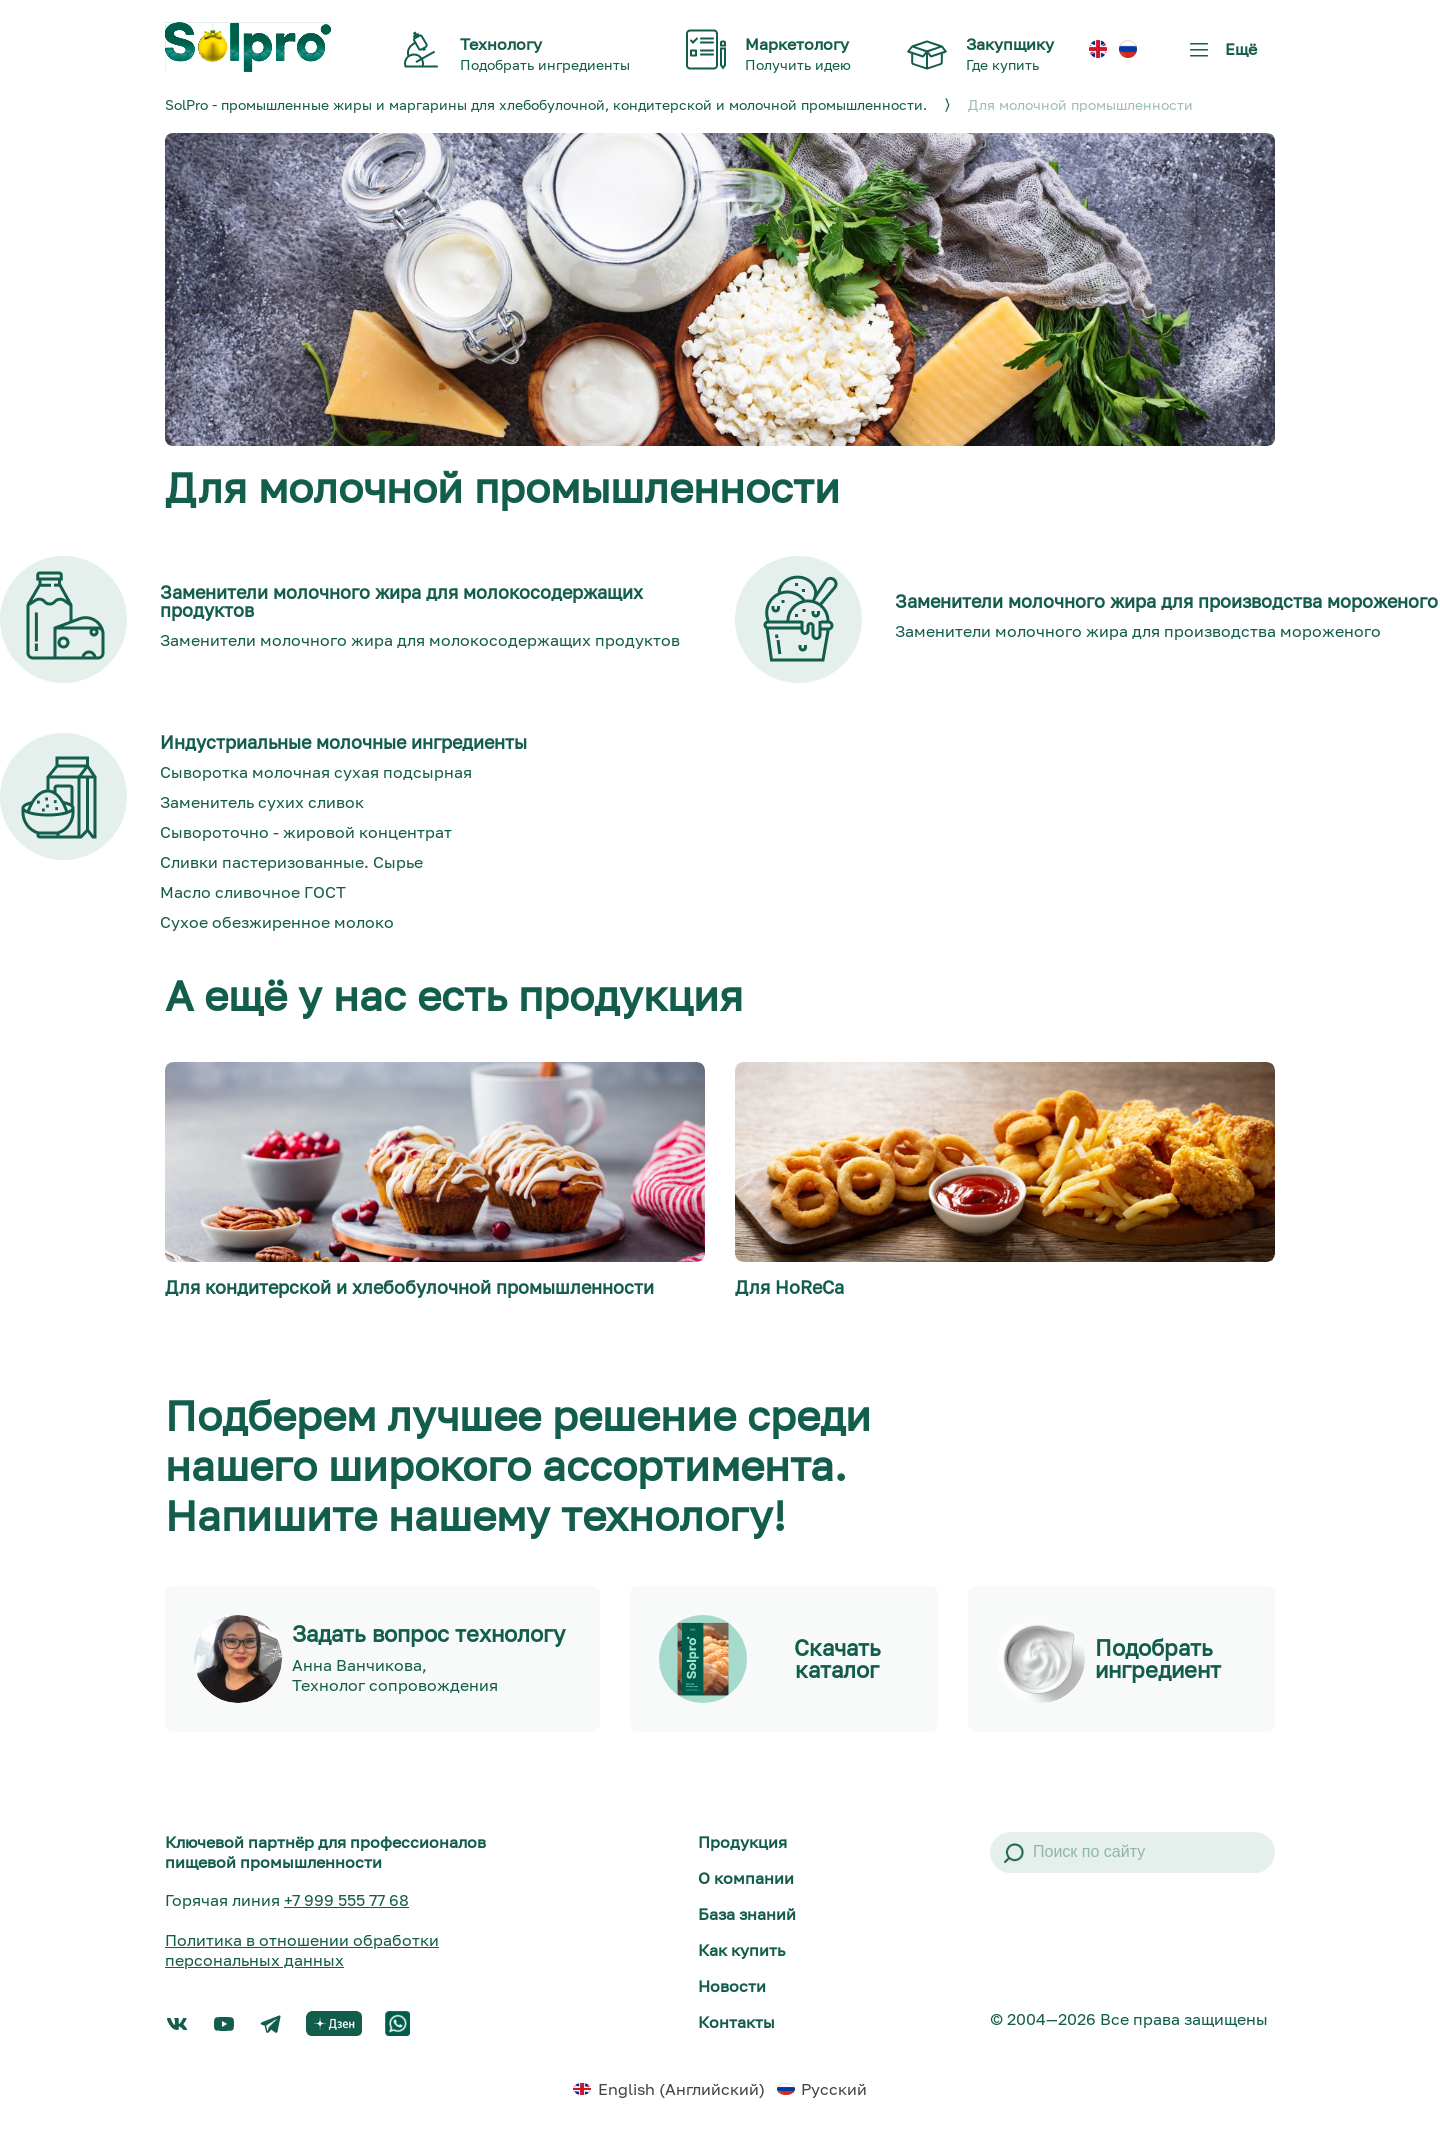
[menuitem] (1098, 49)
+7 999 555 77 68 (346, 1900)
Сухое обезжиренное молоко (277, 922)
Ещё (1219, 56)
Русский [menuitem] (834, 2089)
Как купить (741, 1950)
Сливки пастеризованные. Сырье (291, 862)
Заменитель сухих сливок (262, 802)
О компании (746, 1878)
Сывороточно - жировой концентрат (306, 832)
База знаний (747, 1914)
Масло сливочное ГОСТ (253, 892)
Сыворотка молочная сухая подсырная (316, 772)
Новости (732, 1986)
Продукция (742, 1842)
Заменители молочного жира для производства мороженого (1138, 631)
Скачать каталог (837, 1659)
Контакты (736, 2022)
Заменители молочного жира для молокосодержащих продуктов (420, 640)
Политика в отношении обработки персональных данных (302, 1950)
